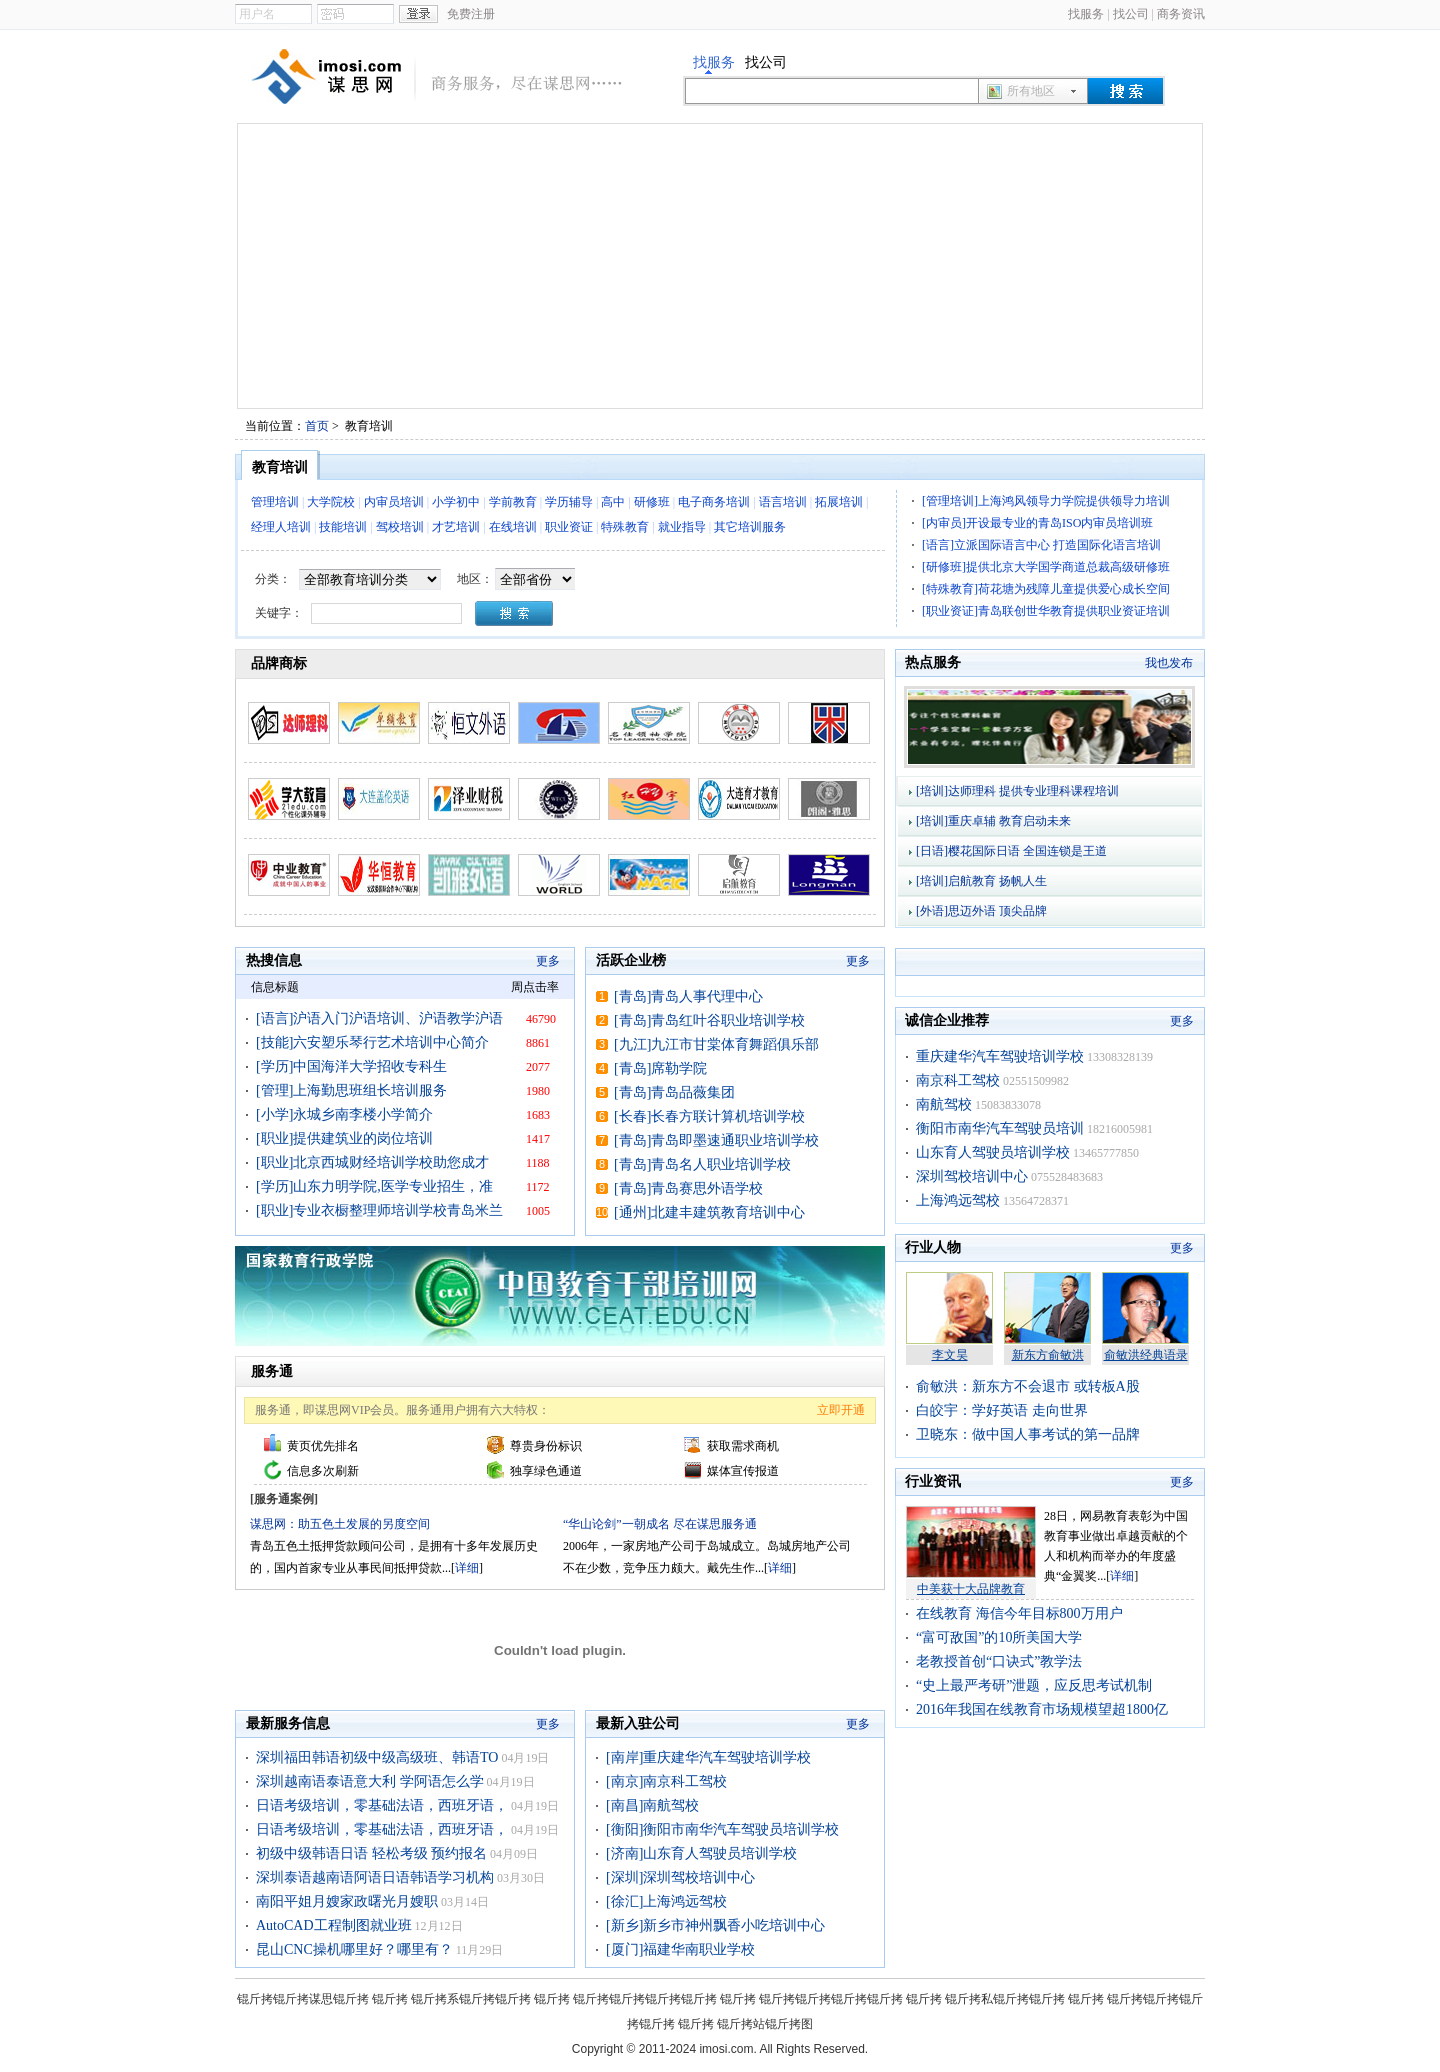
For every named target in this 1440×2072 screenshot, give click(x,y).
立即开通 (841, 1410)
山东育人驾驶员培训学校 (993, 1152)
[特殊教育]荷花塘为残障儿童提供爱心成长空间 (1046, 589)
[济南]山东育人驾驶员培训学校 (701, 1853)
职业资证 (569, 527)
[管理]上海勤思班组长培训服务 (351, 1090)
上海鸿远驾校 (958, 1200)
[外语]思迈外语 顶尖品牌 (981, 911)
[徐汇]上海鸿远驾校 (666, 1901)
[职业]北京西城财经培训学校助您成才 (372, 1162)
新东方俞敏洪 (1048, 1355)
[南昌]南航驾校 (652, 1805)
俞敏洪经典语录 (1146, 1355)
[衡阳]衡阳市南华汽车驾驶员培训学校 (722, 1829)
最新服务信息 (288, 1723)
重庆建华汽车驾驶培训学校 (1000, 1056)
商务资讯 (1181, 14)
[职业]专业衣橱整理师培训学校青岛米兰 (379, 1210)
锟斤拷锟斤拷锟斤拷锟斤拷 (645, 1999)
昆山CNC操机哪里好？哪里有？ (354, 1949)
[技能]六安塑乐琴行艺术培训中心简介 (372, 1042)
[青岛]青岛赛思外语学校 (688, 1188)
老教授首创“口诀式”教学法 (999, 1661)
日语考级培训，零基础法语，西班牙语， (382, 1805)
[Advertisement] (720, 266)
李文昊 (950, 1355)
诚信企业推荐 (947, 1020)
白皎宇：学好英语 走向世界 (1002, 1410)
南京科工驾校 (958, 1080)
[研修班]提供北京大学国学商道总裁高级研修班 (1046, 567)
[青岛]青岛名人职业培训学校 (702, 1164)
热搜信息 (274, 960)
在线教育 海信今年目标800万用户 (1019, 1613)
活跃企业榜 (631, 960)
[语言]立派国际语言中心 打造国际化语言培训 (1041, 545)
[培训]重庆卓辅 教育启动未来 (993, 821)
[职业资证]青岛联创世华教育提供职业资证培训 (1046, 611)
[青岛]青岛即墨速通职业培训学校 (716, 1140)
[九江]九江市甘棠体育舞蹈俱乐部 (716, 1044)
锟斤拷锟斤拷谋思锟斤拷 (303, 1999)
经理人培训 (281, 527)
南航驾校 (944, 1104)
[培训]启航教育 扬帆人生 (981, 881)
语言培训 (783, 502)
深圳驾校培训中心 (972, 1176)
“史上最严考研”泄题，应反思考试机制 (1034, 1685)
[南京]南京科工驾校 (666, 1781)
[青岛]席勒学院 (660, 1068)
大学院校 (331, 502)
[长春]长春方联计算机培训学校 (709, 1116)
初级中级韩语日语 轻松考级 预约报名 (371, 1853)
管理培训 (275, 502)
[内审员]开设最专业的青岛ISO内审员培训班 (1037, 523)
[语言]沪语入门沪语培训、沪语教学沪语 (379, 1018)
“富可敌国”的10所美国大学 (999, 1637)
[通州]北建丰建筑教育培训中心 (709, 1212)
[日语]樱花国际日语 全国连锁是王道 (1011, 851)
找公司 (1131, 14)
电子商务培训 (714, 502)
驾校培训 (400, 527)
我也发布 (1169, 663)
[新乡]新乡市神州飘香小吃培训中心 (715, 1925)
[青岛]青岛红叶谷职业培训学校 (709, 1020)
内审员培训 (394, 502)
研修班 (652, 502)
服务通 (272, 1371)
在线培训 (513, 527)
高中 (613, 502)
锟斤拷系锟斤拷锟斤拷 (471, 1999)
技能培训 (343, 527)
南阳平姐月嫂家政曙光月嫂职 (347, 1901)
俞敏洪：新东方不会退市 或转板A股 (1028, 1386)
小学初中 (456, 502)
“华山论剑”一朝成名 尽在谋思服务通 (660, 1524)
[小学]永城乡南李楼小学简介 (344, 1114)
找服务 (1086, 14)
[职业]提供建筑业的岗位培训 (344, 1138)
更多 (548, 961)
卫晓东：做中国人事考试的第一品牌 (1028, 1434)
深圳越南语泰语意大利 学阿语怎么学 (370, 1781)
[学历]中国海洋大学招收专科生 (351, 1066)
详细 (467, 1568)
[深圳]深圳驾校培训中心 (680, 1877)
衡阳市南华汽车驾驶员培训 (1000, 1128)
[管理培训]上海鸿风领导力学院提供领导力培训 (1046, 501)
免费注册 (471, 14)
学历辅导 (569, 502)
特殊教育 (625, 527)
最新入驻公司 (638, 1723)
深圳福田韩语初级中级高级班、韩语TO (377, 1757)
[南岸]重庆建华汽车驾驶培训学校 (708, 1757)
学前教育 (513, 502)
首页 (317, 426)
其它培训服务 (750, 527)
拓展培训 (839, 502)
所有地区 (1031, 91)
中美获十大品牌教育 (971, 1589)
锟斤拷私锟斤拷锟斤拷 (1005, 1999)
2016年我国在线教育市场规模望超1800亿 (1042, 1709)
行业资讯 (933, 1481)
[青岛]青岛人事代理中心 (688, 996)
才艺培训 (456, 527)
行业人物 (933, 1247)
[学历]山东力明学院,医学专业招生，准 (374, 1186)
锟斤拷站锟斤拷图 (765, 2024)
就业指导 (682, 527)
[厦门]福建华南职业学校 (680, 1949)
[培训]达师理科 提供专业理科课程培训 (1017, 791)
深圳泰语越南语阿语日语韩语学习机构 (375, 1877)
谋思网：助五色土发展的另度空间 (340, 1524)
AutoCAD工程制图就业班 (334, 1925)
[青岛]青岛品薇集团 (674, 1092)
